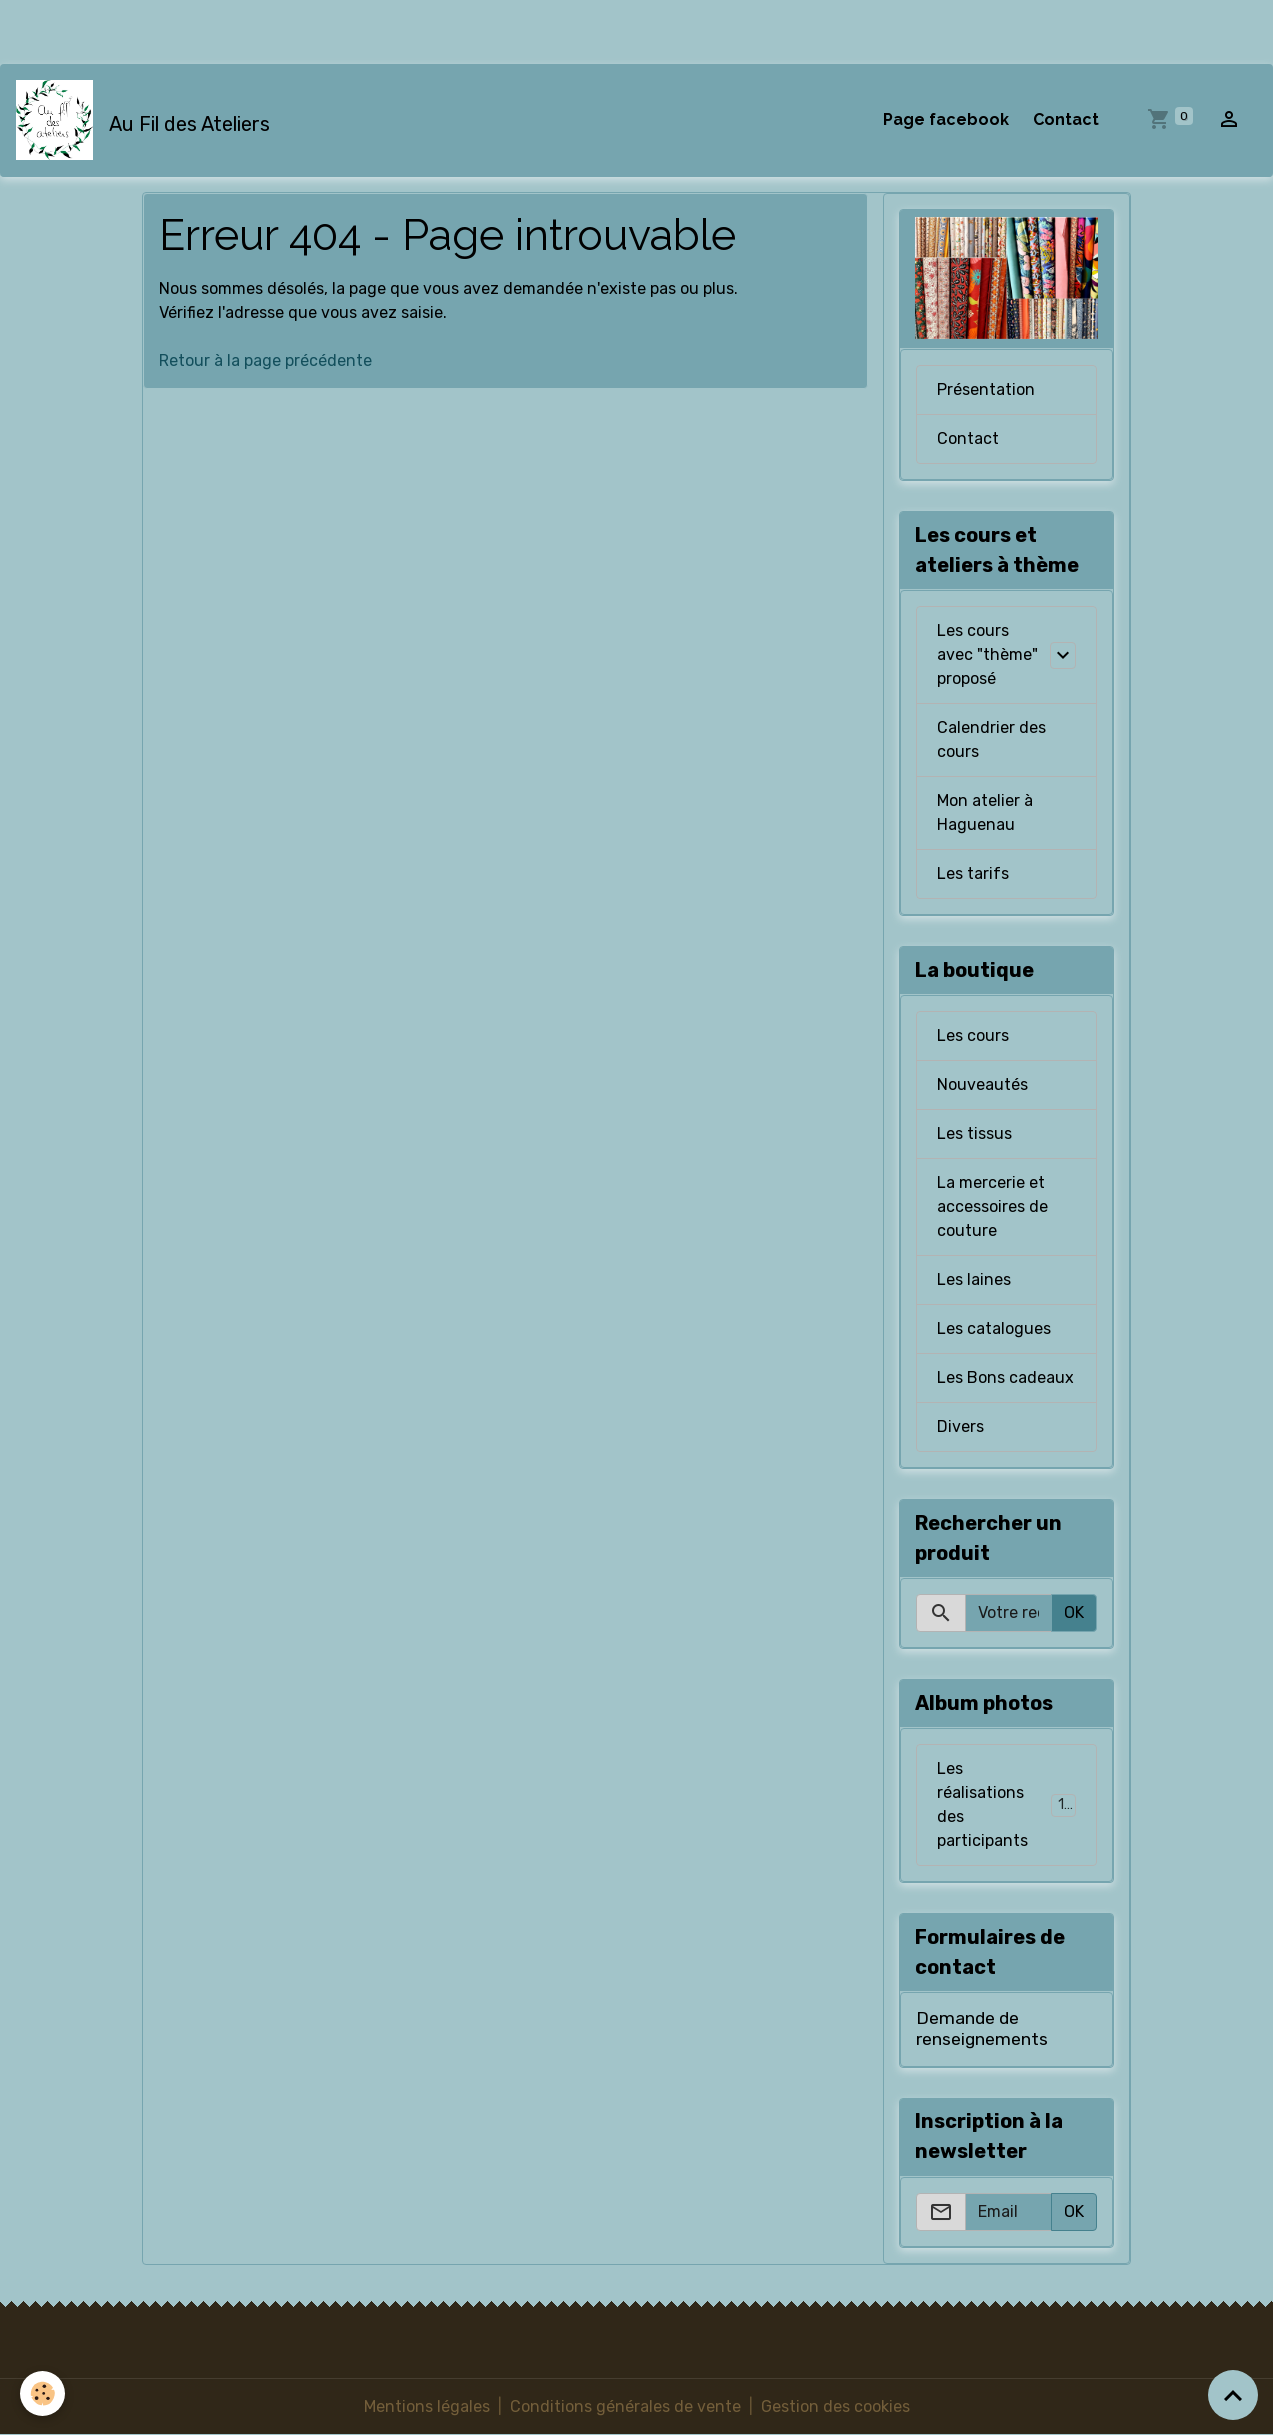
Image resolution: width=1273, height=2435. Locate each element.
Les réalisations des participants (1009, 1804)
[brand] (147, 120)
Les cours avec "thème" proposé (987, 654)
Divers (960, 1426)
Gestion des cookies (835, 2406)
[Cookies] (42, 2393)
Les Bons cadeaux (1005, 1377)
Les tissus (974, 1133)
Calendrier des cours (991, 739)
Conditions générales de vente (625, 2406)
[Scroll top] (1233, 2395)
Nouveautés (982, 1084)
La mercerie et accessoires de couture (992, 1206)
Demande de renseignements (982, 2028)
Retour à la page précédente (265, 360)
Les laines (974, 1279)
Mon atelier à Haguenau (985, 812)
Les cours (973, 1035)
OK (1074, 1612)
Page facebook (946, 119)
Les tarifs (973, 873)
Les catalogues (994, 1328)
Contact (1066, 119)
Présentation (986, 389)
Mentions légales (427, 2406)
